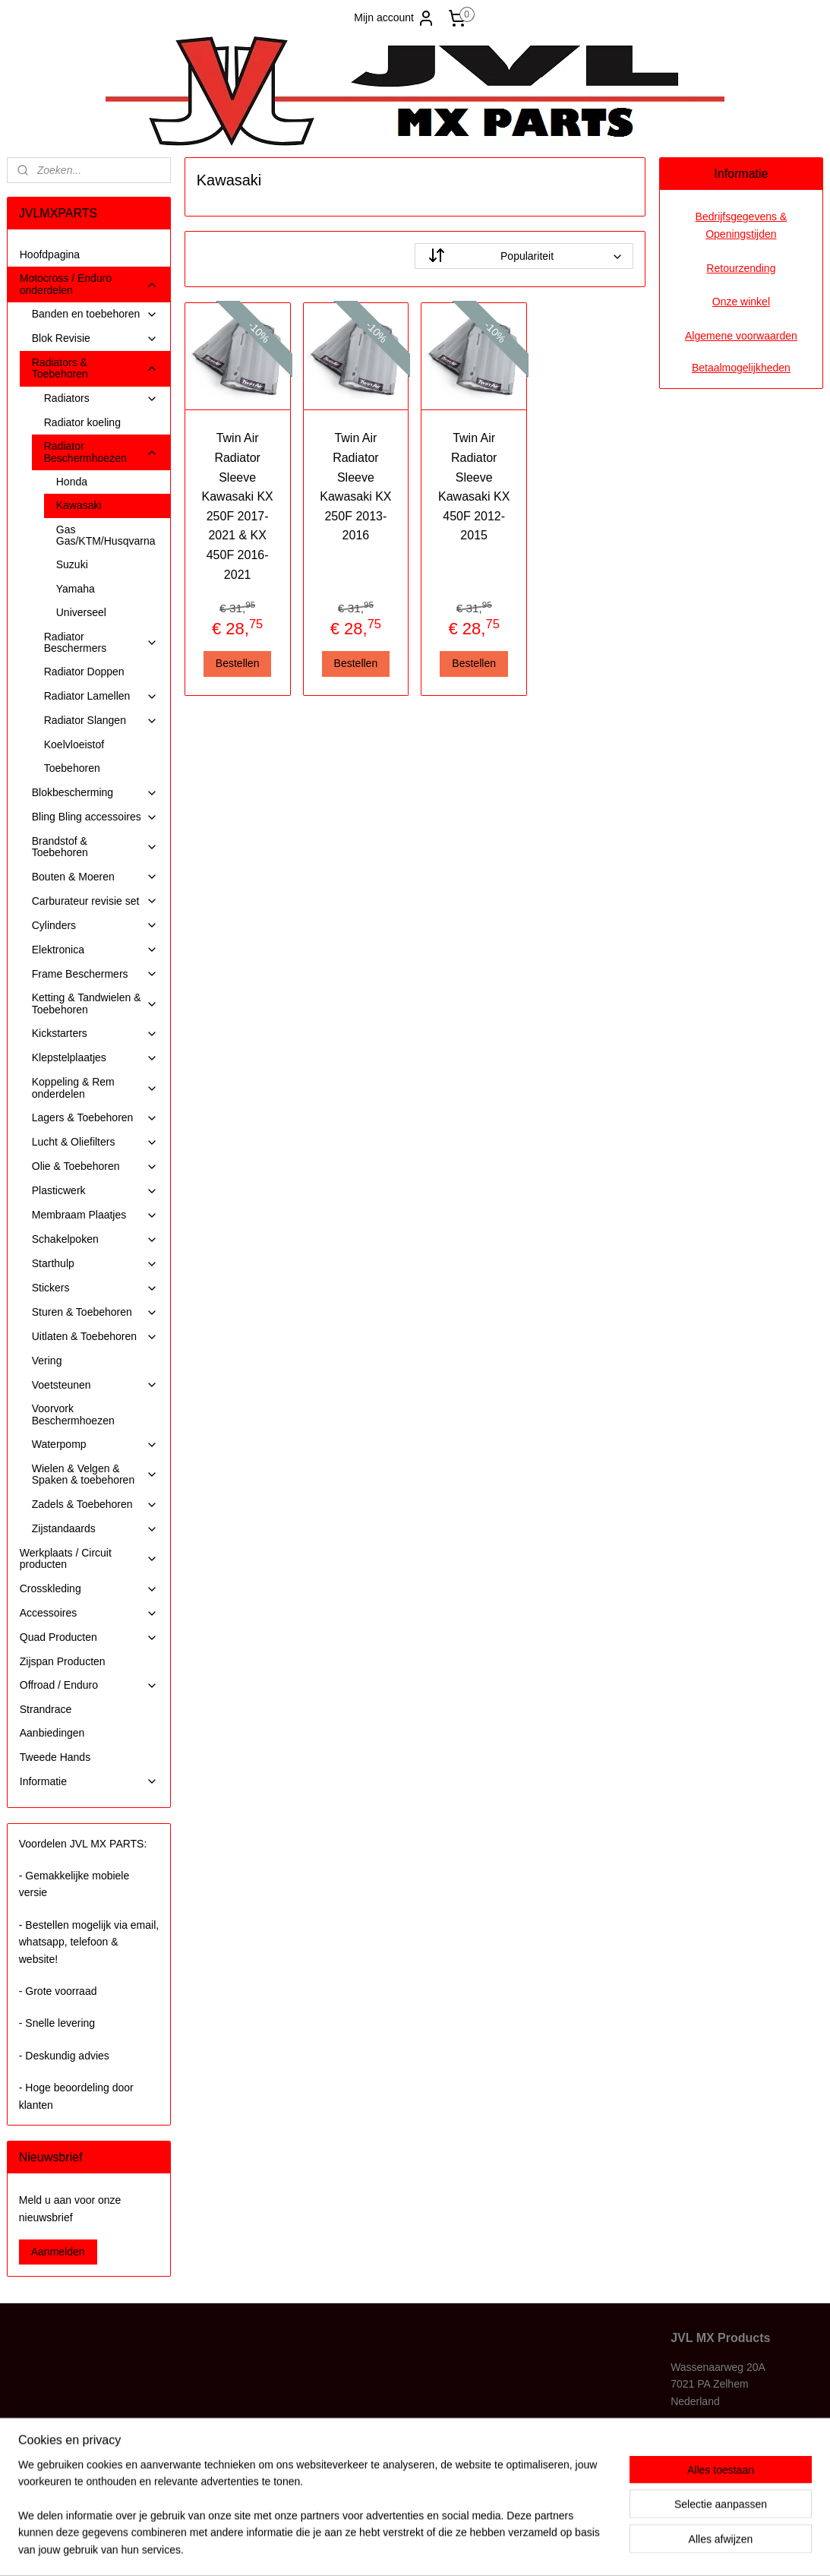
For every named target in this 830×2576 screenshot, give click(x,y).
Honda (71, 482)
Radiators (101, 398)
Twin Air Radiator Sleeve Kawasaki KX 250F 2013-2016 (355, 486)
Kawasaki (79, 505)
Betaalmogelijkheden (741, 368)
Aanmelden (58, 2252)
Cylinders (95, 925)
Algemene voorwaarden (741, 336)
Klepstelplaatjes (95, 1057)
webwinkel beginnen (446, 2547)
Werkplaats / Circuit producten (89, 1558)
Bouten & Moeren (95, 877)
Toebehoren (72, 768)
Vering (47, 1360)
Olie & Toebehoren (95, 1166)
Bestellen (238, 663)
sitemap (370, 2547)
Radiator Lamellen (101, 696)
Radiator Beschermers (101, 642)
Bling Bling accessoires (95, 817)
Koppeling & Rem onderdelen (95, 1087)
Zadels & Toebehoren (95, 1504)
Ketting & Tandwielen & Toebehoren (95, 1003)
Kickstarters (95, 1033)
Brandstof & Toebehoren (95, 846)
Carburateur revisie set (95, 901)
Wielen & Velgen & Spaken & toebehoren (95, 1474)
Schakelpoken (95, 1239)
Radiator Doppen (84, 671)
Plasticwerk (95, 1190)
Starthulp (95, 1263)
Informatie (89, 1781)
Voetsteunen (95, 1385)
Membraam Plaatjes (95, 1215)
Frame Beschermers (95, 974)
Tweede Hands (55, 1757)
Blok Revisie (95, 338)
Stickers (95, 1288)
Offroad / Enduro (89, 1685)
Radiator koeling (82, 422)
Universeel (81, 612)
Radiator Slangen (101, 720)
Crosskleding (89, 1588)
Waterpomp (95, 1444)
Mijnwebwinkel (565, 2547)
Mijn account (394, 18)
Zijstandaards (95, 1528)
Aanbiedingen (52, 1733)
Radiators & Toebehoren (95, 368)
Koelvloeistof (74, 744)
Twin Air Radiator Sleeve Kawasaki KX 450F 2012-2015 (474, 486)
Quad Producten (89, 1637)
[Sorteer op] (524, 256)
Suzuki (72, 564)
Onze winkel (741, 302)
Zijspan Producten (63, 1661)
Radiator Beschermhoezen (101, 451)
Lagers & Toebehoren (95, 1117)
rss (396, 2547)
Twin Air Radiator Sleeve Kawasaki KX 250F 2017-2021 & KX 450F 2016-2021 (237, 505)
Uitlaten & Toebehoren (95, 1336)
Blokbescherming (95, 792)
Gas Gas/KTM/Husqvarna (106, 535)
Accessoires (89, 1613)
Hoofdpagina (50, 254)
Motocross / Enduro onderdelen (89, 284)
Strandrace (45, 1709)
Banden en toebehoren (95, 314)
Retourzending (740, 268)
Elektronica (95, 949)
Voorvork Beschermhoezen (73, 1414)
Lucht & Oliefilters (95, 1142)
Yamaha (75, 589)
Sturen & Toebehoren (95, 1312)
